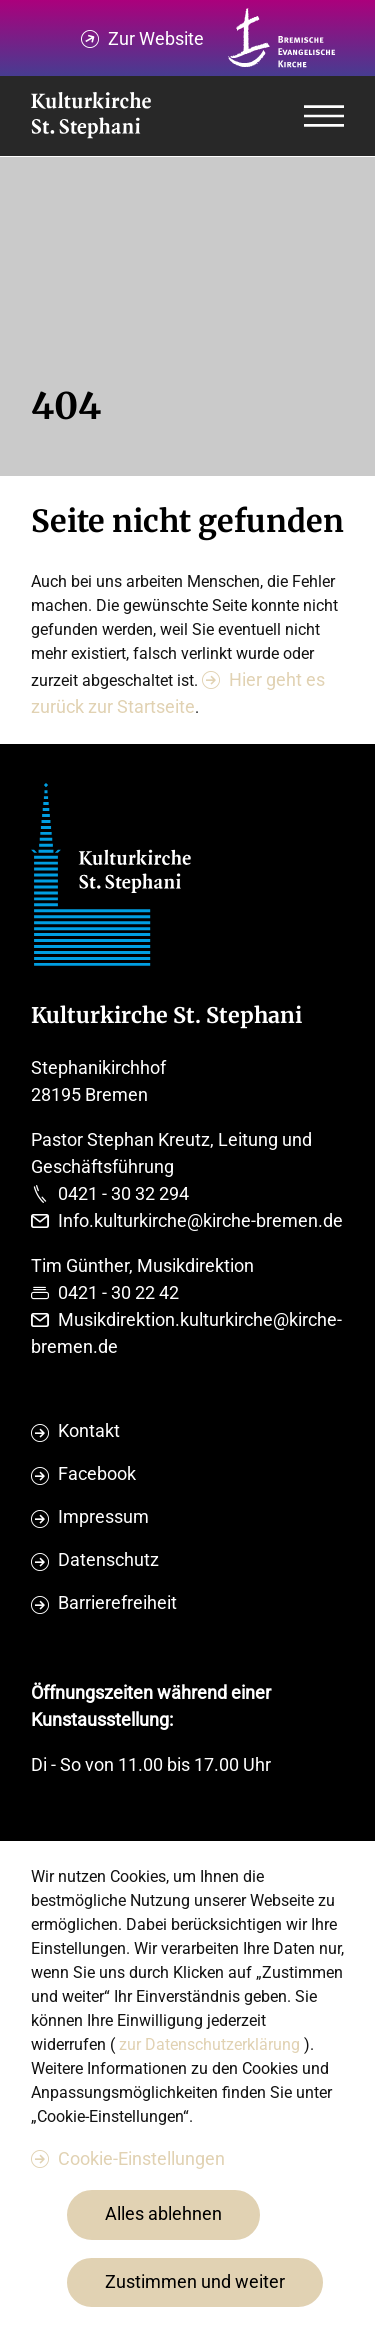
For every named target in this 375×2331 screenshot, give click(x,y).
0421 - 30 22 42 (118, 1292)
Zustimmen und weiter (195, 2281)
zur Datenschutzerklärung (211, 2044)
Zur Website (156, 38)
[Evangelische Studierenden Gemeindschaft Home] (91, 116)
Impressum (103, 1516)
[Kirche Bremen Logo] (282, 38)
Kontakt (89, 1430)
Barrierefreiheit (117, 1602)
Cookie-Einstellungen (141, 2158)
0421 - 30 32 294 (123, 1193)
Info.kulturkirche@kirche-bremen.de (200, 1220)
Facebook (97, 1473)
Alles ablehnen (163, 2213)
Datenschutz (108, 1559)
